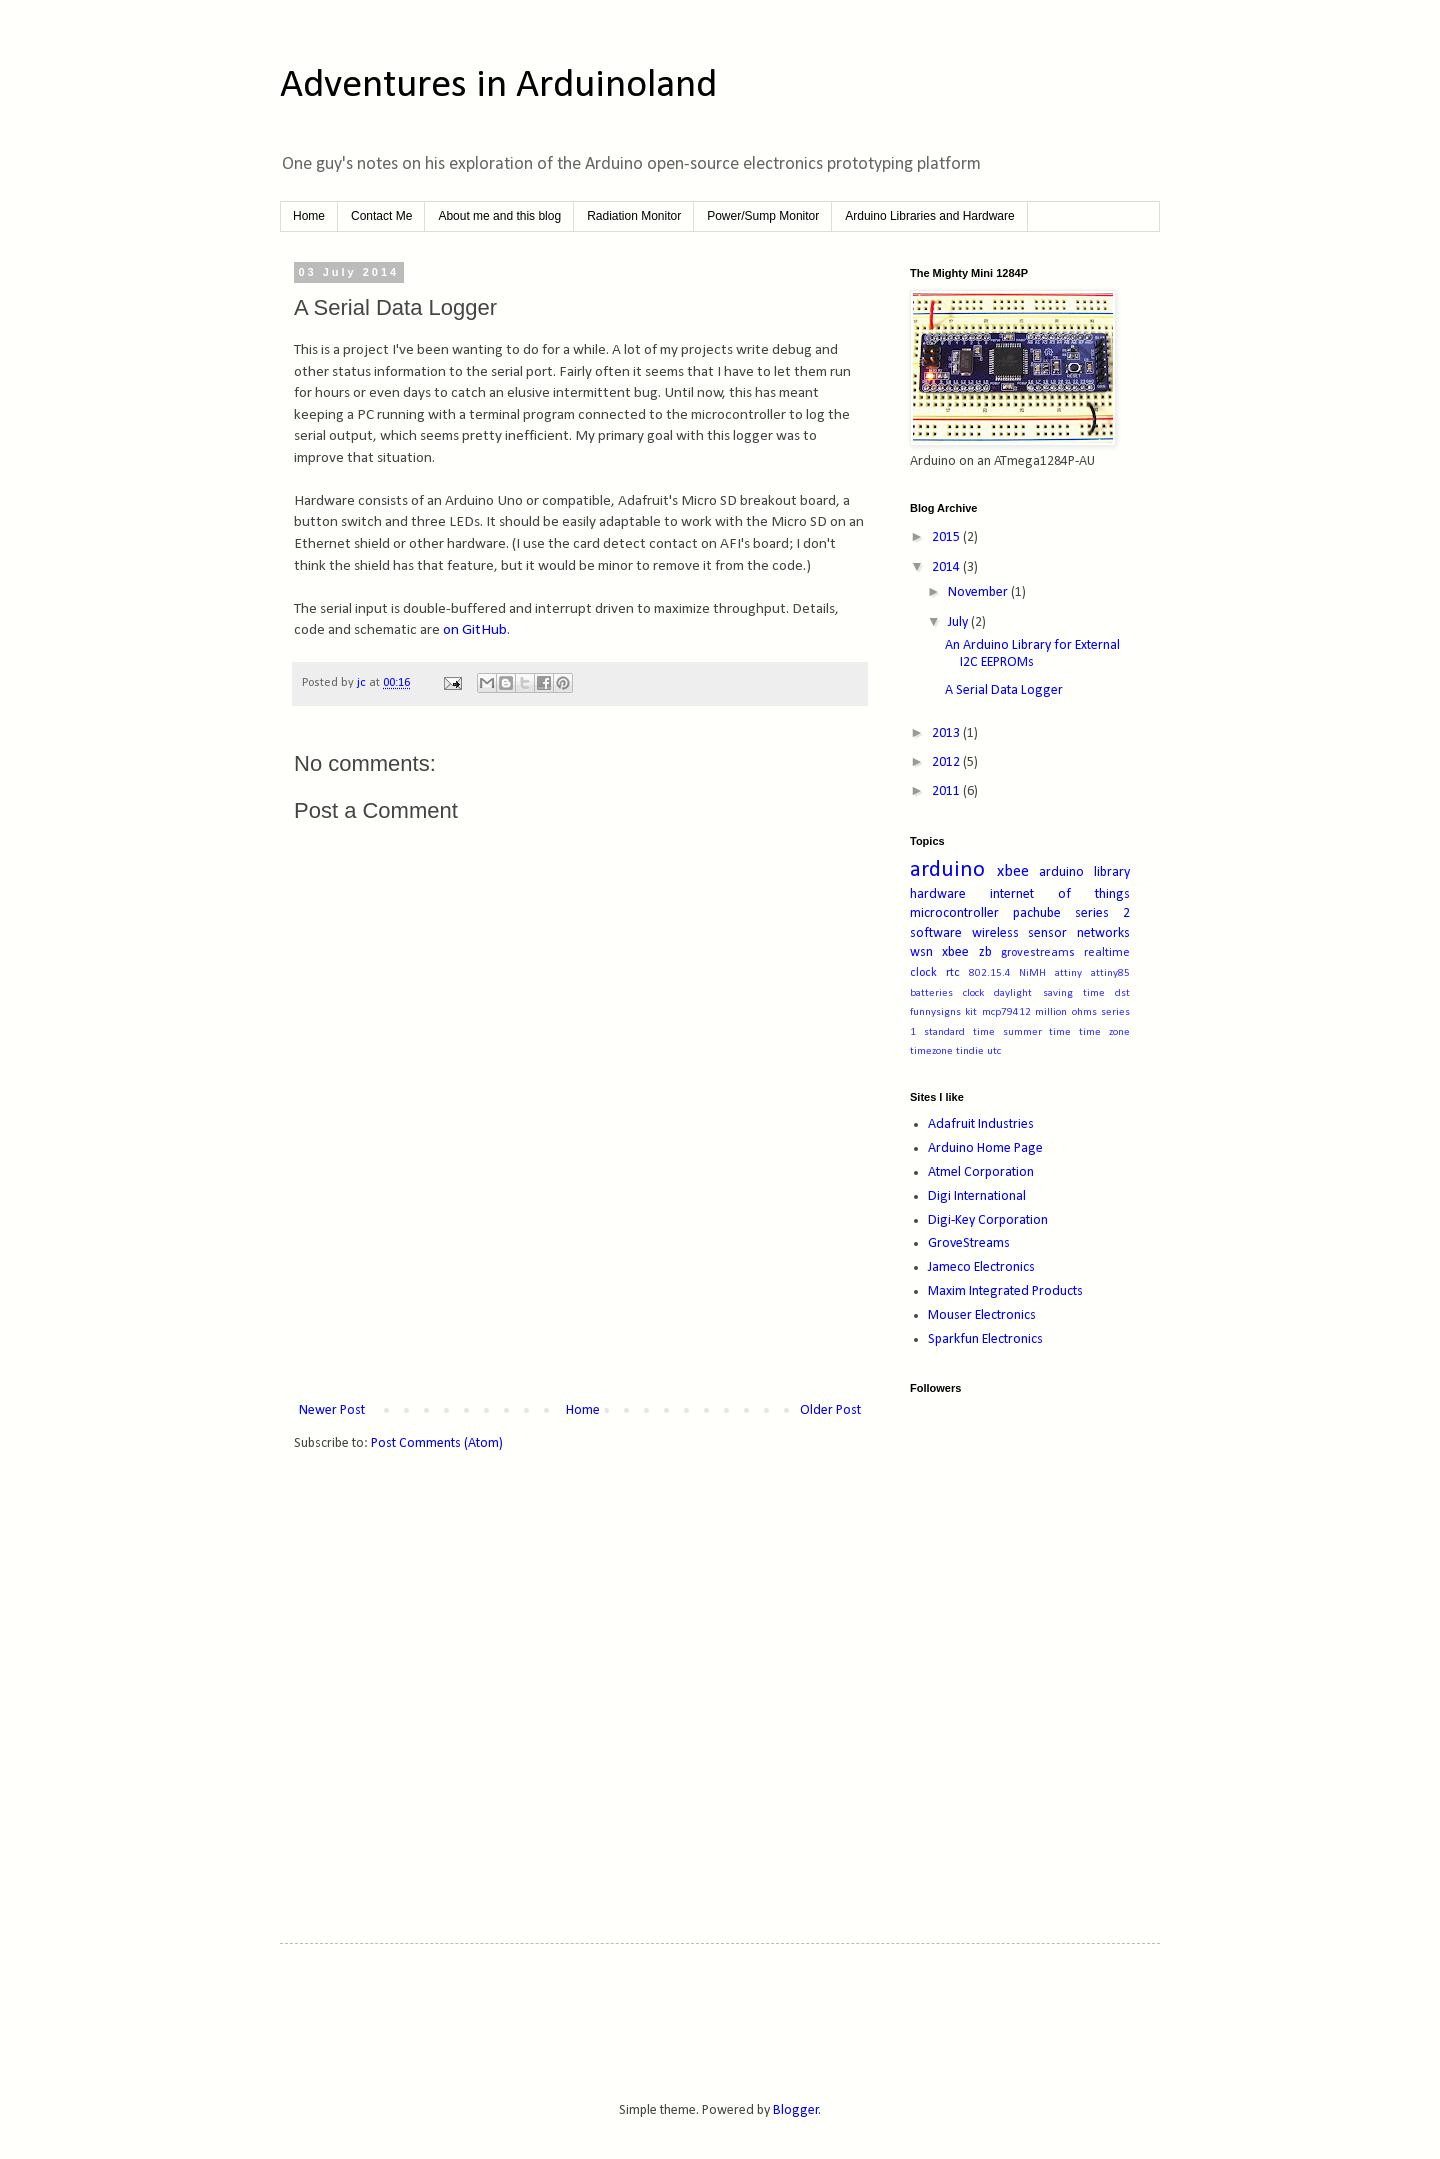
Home (309, 216)
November (979, 592)
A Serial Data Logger (1004, 690)
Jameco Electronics (981, 1267)
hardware (938, 894)
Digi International (977, 1196)
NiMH (1032, 973)
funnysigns (935, 1012)
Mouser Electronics (982, 1315)
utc (994, 1051)
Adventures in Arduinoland (498, 86)
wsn (921, 952)
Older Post (830, 1410)
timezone (931, 1051)
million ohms (1065, 1012)
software (936, 933)
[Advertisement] (658, 1328)
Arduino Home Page (985, 1148)
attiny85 (1110, 973)
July (959, 622)
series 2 (1102, 913)
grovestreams (1038, 953)
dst (1122, 993)
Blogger (796, 2110)
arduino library (1084, 872)
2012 (947, 762)
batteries (931, 993)
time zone (1104, 1032)
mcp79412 (1006, 1012)
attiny (1068, 973)
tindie (970, 1051)
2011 (947, 791)
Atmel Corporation (981, 1172)
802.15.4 (990, 973)
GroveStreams (969, 1243)
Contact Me (381, 216)
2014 (947, 567)
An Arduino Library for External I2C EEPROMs (1032, 654)
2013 (947, 733)
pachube (1037, 913)
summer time (1037, 1032)
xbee (1013, 871)
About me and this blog (499, 216)
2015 (947, 537)
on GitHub (475, 630)
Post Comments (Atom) (437, 1443)
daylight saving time (1049, 993)
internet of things (1060, 894)
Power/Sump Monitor (763, 216)
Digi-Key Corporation (988, 1220)
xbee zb (966, 952)
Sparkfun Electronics (985, 1339)
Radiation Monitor (634, 216)
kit (971, 1012)
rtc (953, 973)
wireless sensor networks (1051, 933)
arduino (947, 870)
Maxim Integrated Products (1005, 1291)
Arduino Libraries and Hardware (929, 216)
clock (973, 993)
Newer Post (332, 1410)
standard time (959, 1032)
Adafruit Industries (981, 1124)
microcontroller (954, 913)
